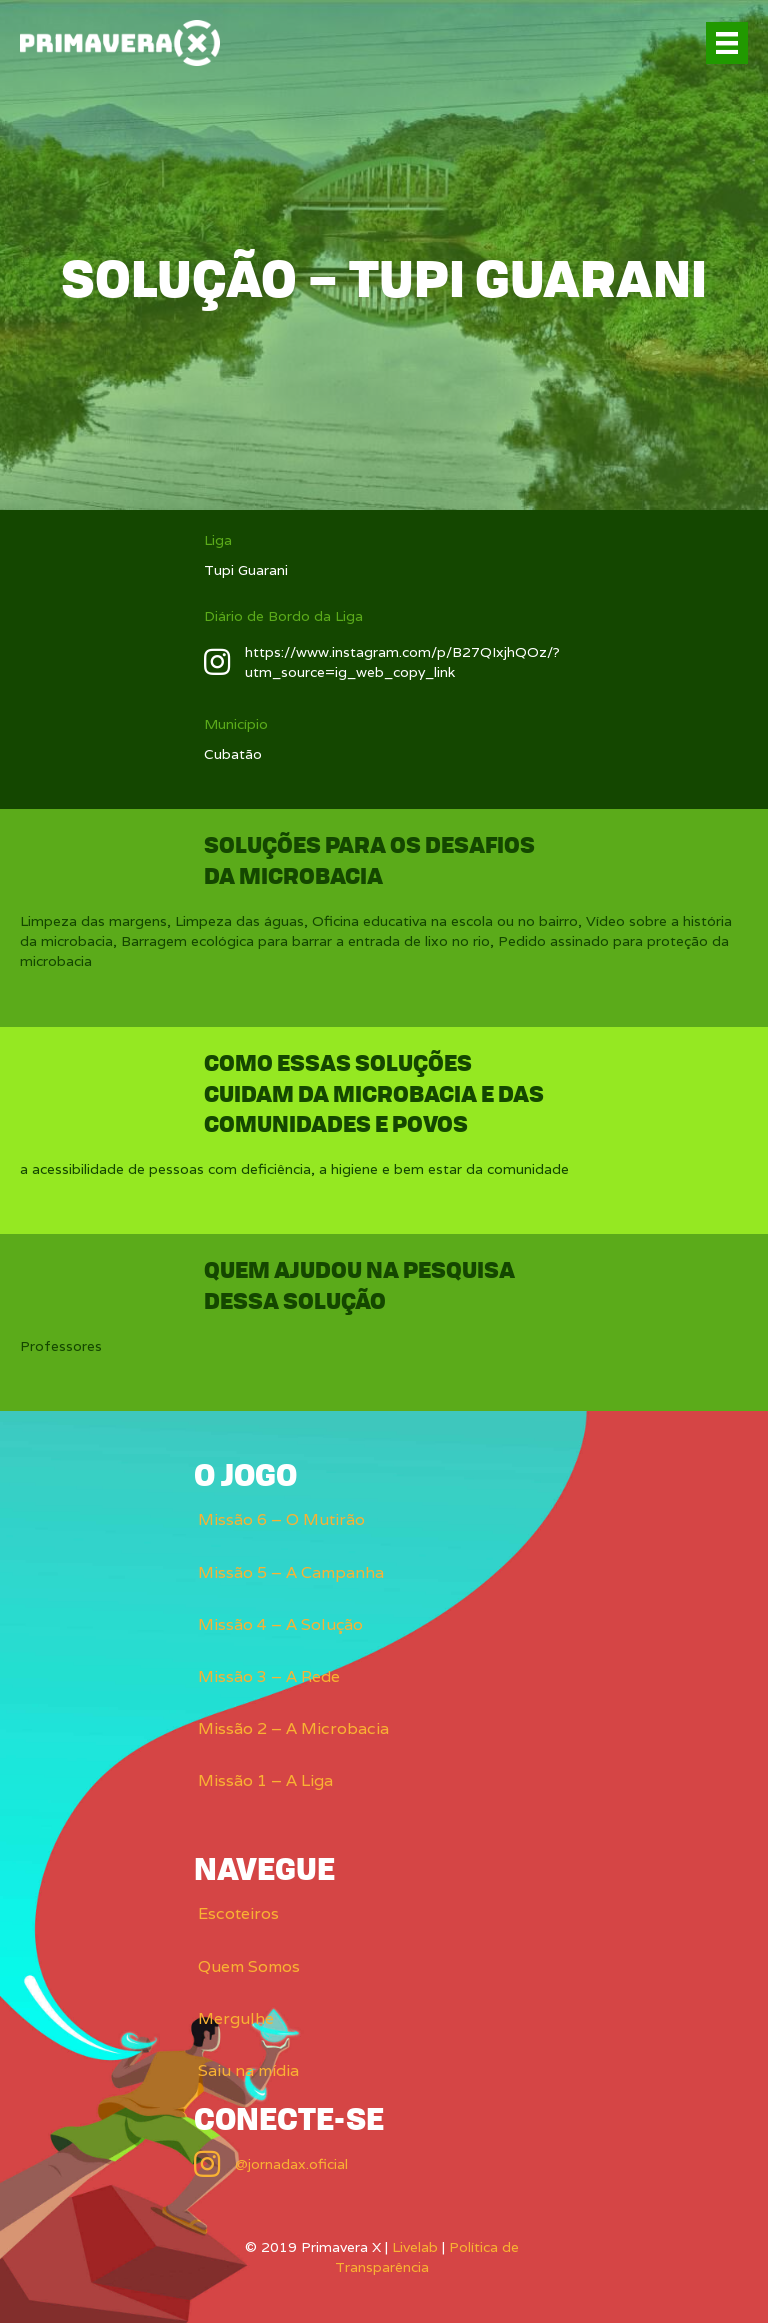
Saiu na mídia (248, 2070)
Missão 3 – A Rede (269, 1676)
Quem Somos (249, 1966)
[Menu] (727, 43)
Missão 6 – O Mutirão (281, 1519)
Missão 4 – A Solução (280, 1624)
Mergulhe (236, 2018)
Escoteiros (238, 1913)
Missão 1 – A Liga (265, 1780)
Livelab (415, 2247)
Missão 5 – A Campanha (291, 1572)
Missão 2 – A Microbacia (293, 1728)
